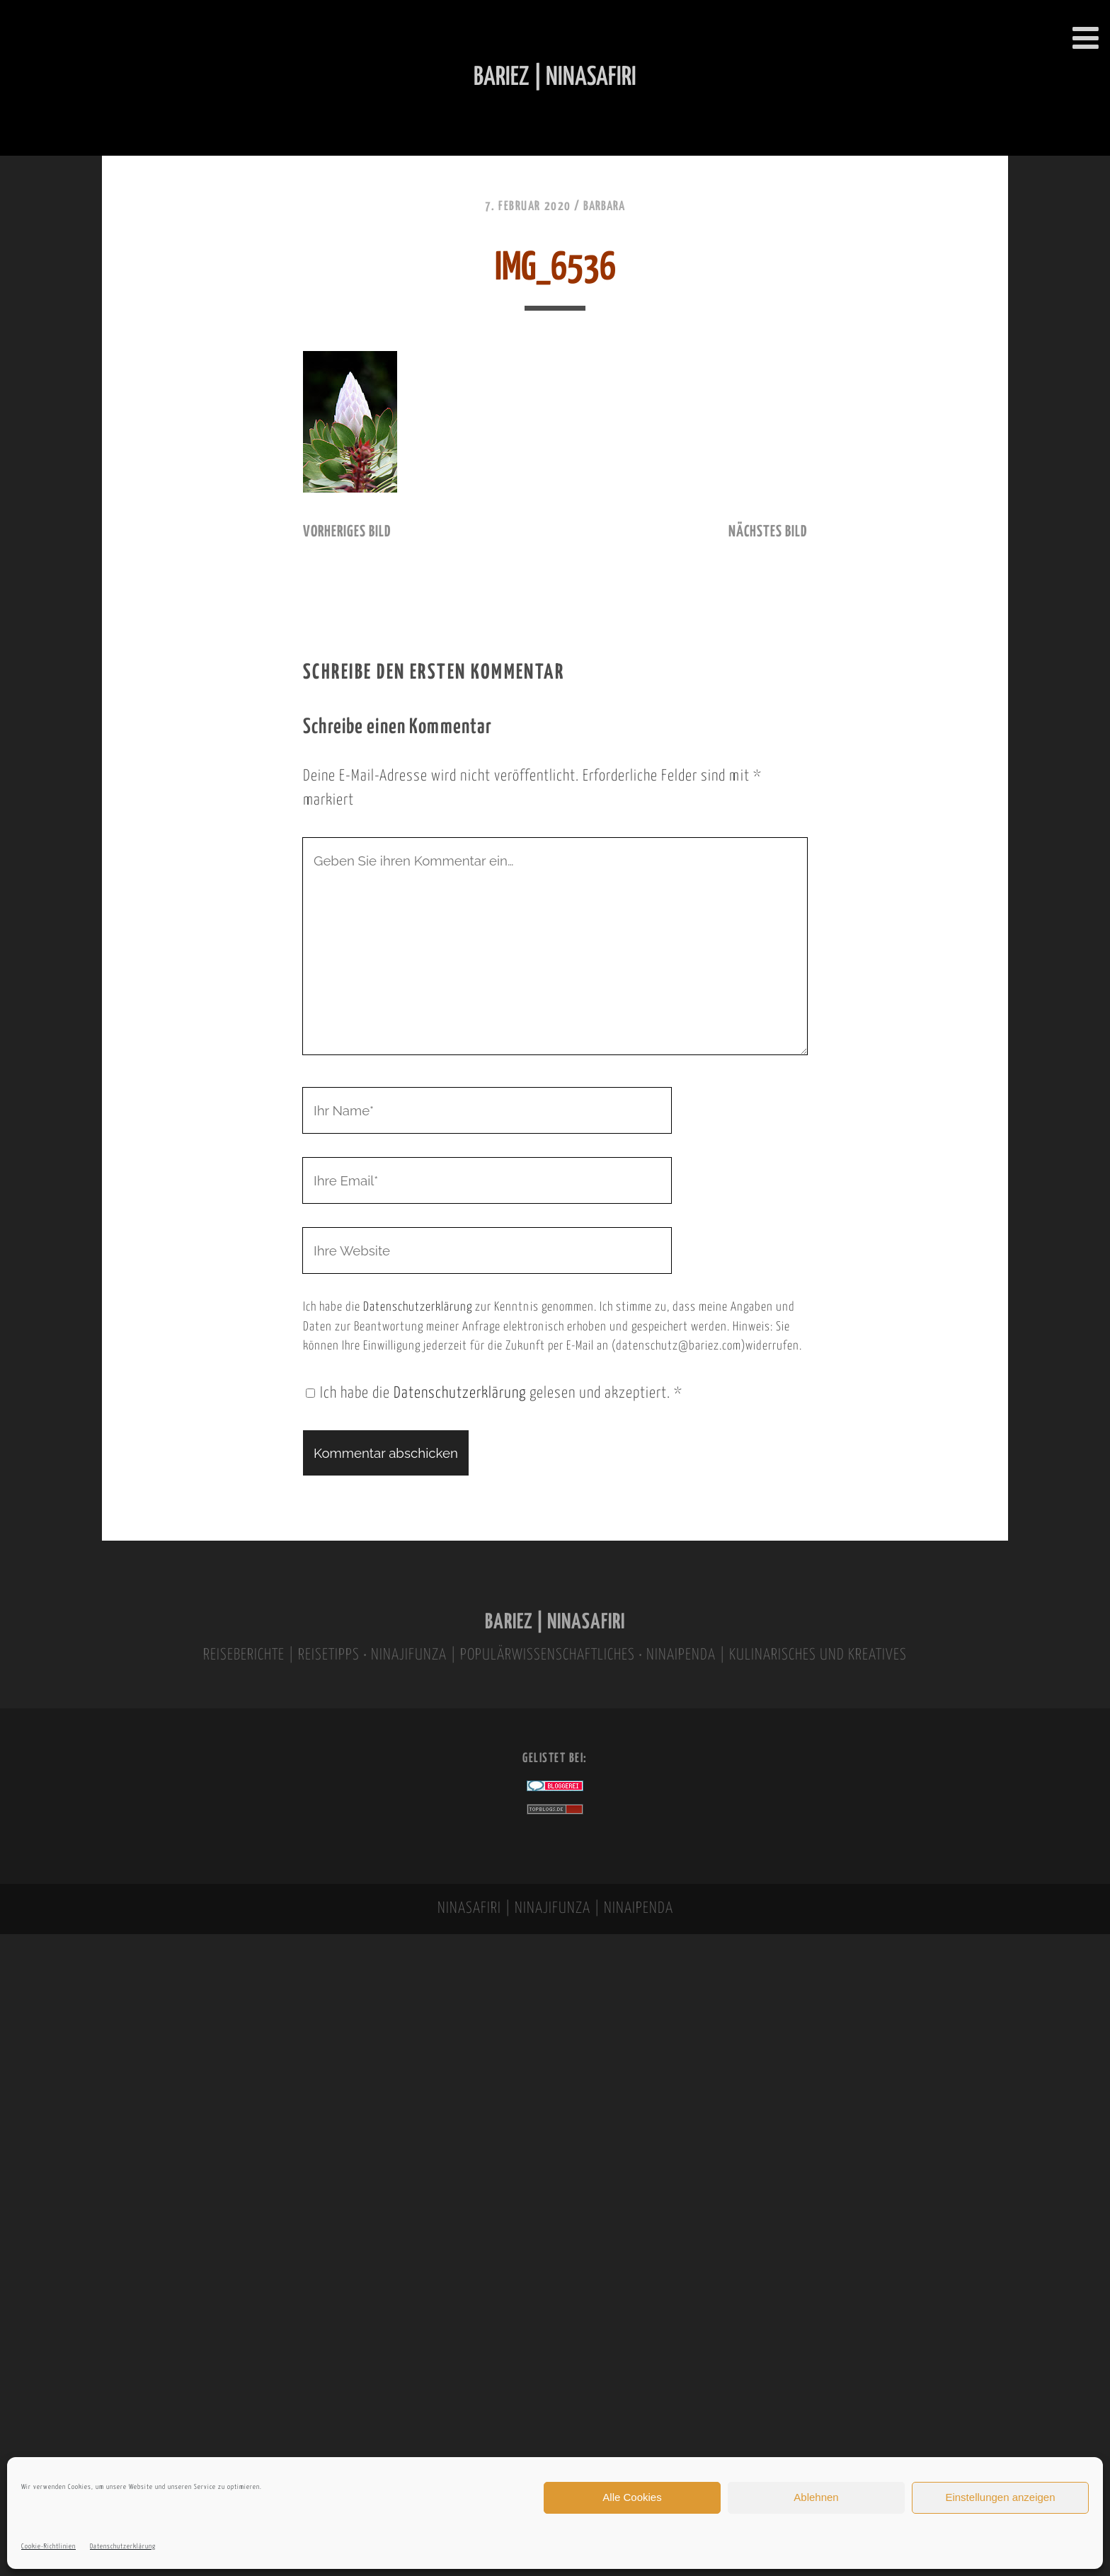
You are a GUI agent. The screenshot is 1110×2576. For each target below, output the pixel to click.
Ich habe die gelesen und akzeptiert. (494, 1393)
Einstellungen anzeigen (1000, 2497)
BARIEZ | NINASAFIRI (555, 1622)
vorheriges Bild (347, 532)
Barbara (604, 206)
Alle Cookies (631, 2497)
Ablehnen (816, 2497)
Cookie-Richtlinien (48, 2546)
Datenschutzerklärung (123, 2546)
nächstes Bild (767, 532)
